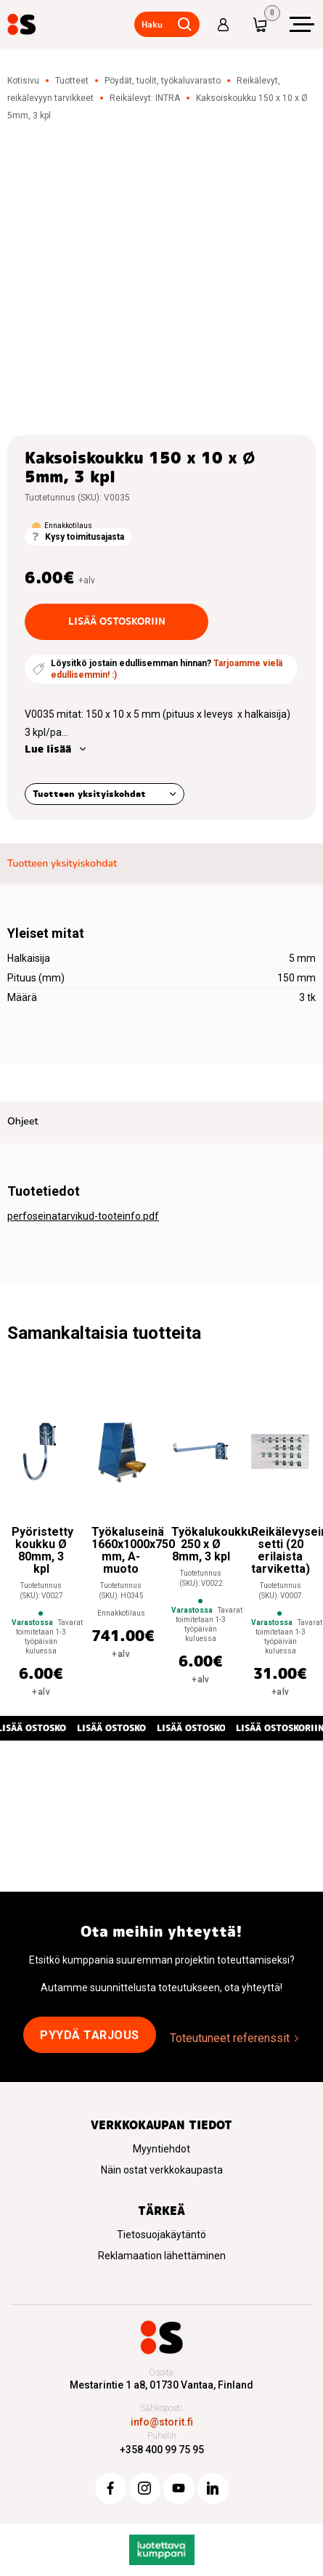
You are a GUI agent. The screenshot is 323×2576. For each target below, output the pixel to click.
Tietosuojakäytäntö (161, 2234)
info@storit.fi (162, 2422)
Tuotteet (72, 81)
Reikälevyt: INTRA (145, 98)
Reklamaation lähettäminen (162, 2255)
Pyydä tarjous (89, 2035)
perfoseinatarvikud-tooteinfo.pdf (83, 1216)
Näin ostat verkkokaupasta (162, 2170)
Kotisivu (23, 81)
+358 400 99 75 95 (162, 2449)
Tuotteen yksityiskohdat (89, 793)
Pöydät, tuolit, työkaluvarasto (163, 81)
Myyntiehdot (161, 2149)
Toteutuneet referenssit (230, 2038)
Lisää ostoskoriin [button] (121, 1728)
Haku (152, 24)
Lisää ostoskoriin (116, 621)
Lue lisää (48, 749)
